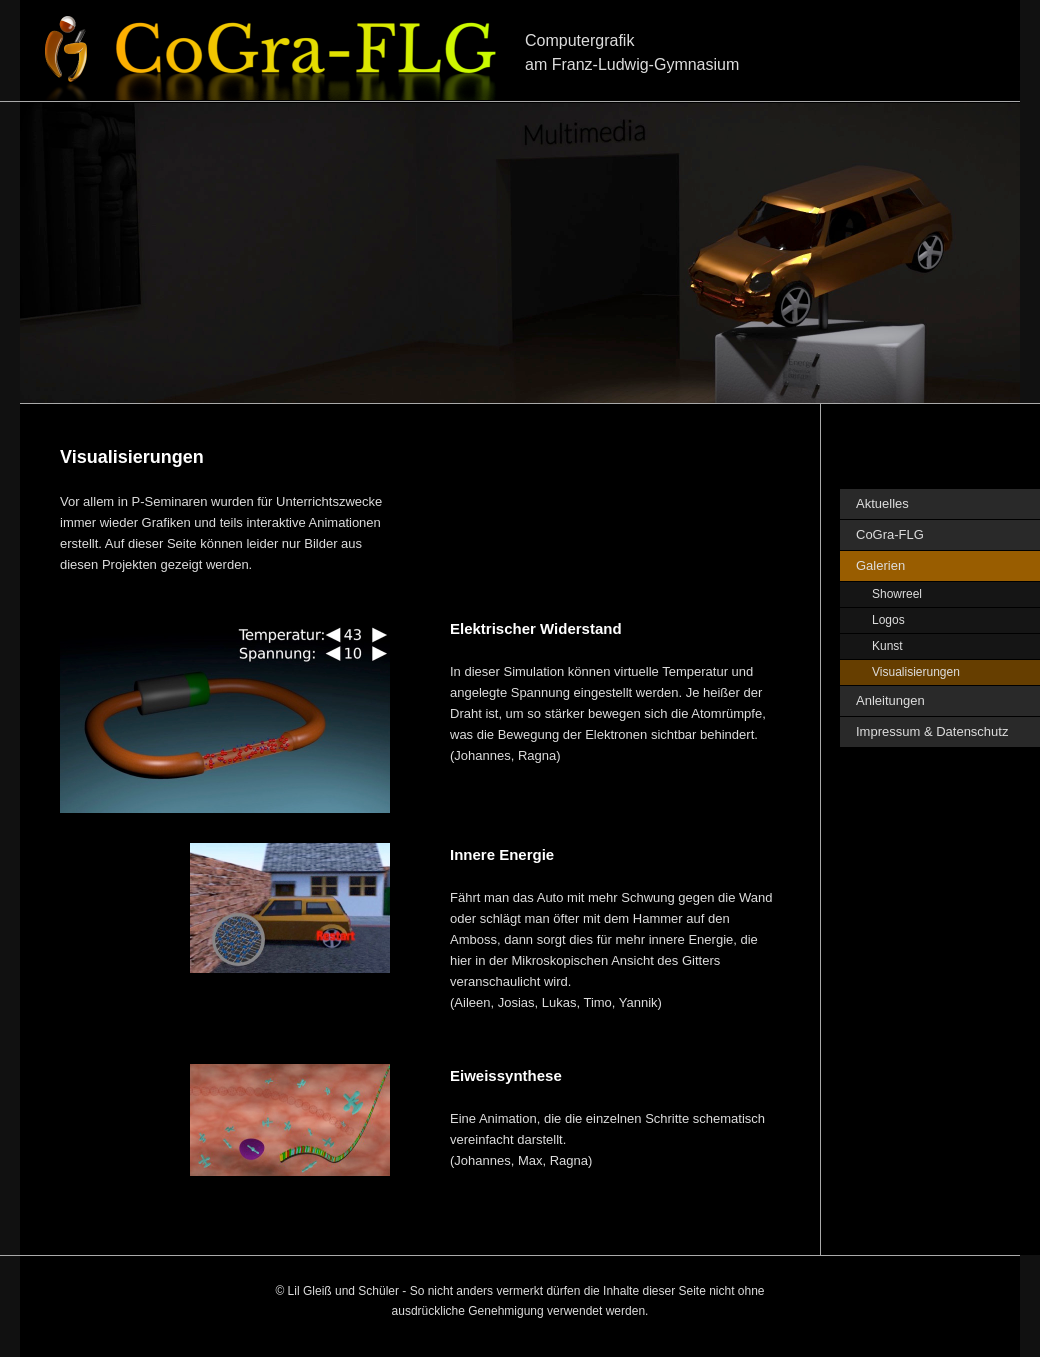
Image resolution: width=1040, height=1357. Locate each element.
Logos (888, 620)
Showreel (897, 594)
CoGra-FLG (890, 534)
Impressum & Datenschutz (932, 731)
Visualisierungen (916, 672)
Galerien (880, 565)
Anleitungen (890, 700)
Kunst (887, 646)
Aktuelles (882, 503)
